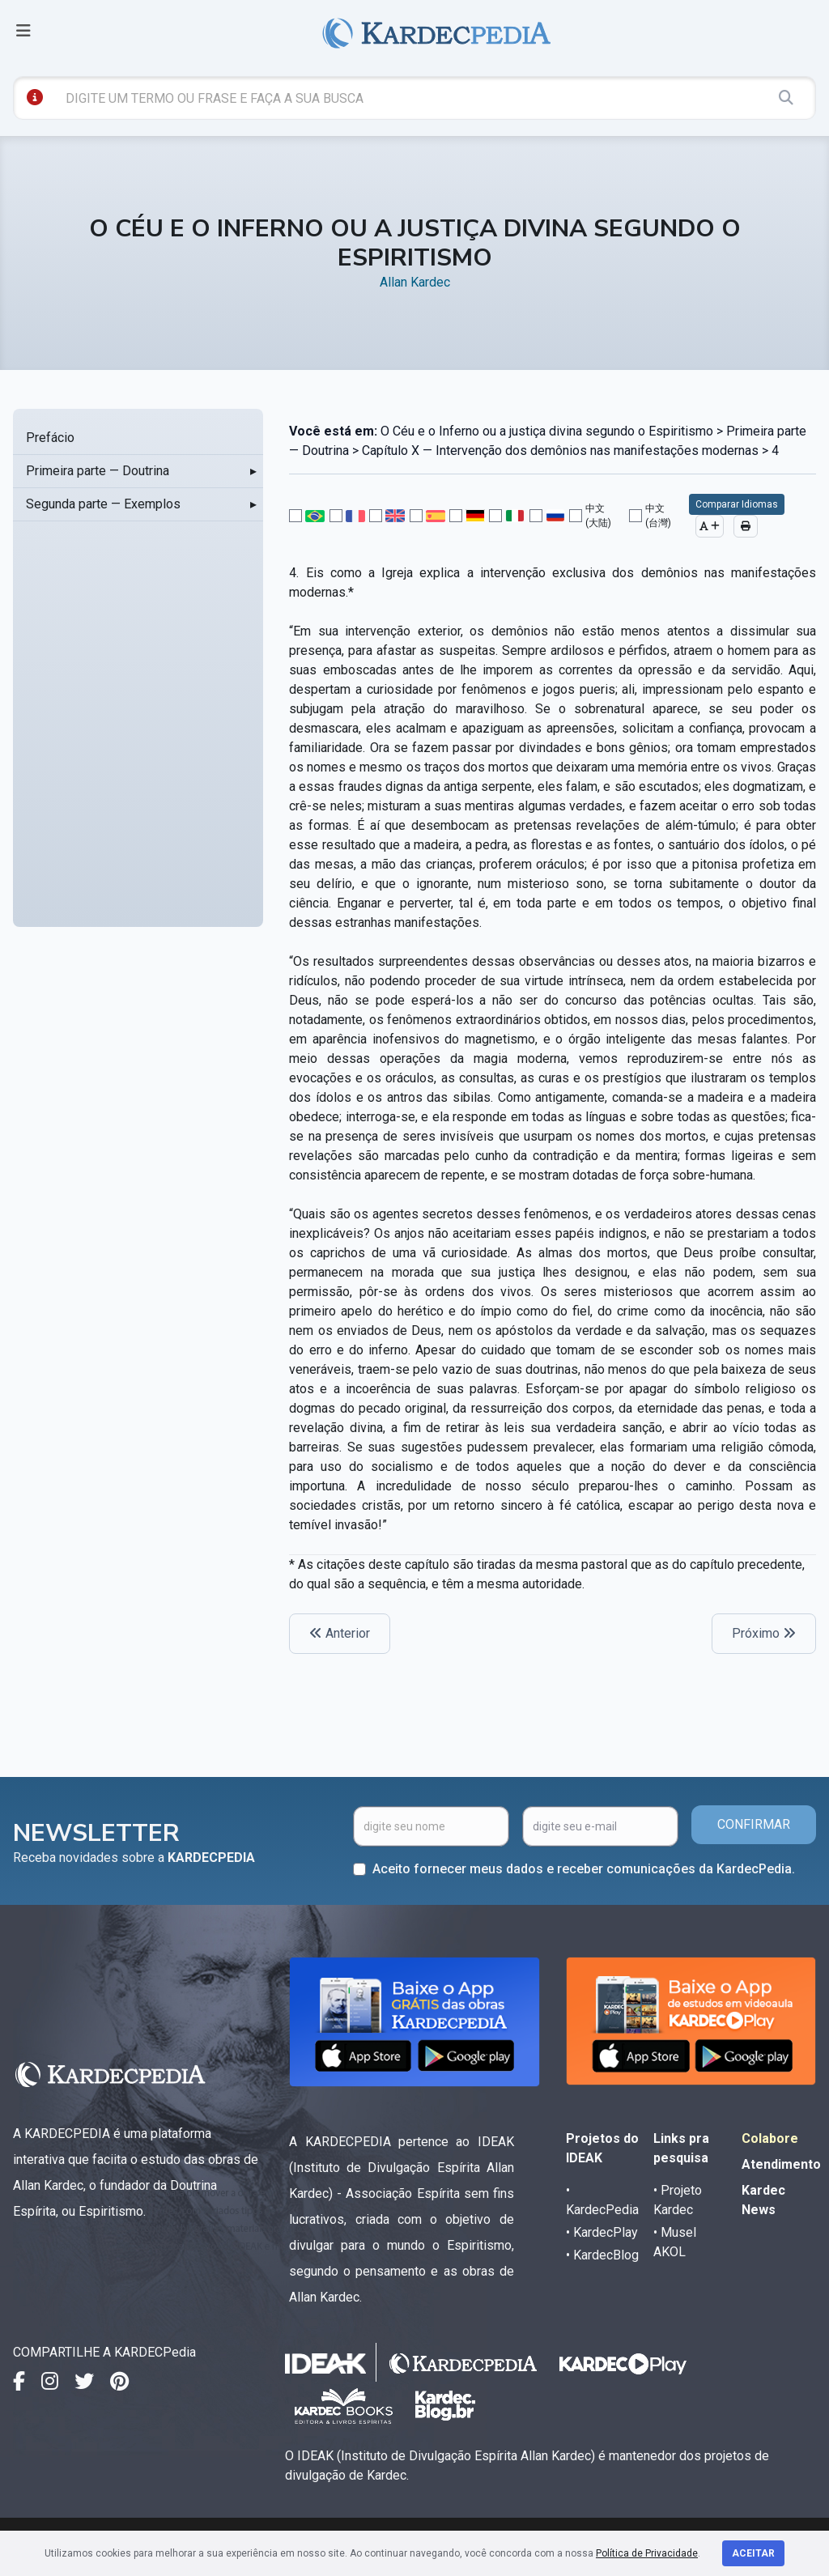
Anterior (339, 1633)
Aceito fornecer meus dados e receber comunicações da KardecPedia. (583, 1869)
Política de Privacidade (647, 2553)
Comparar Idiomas (736, 504)
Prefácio (50, 437)
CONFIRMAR (753, 1824)
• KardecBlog (602, 2255)
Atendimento (781, 2164)
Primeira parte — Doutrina (97, 470)
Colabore (770, 2138)
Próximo (764, 1633)
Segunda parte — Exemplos (103, 504)
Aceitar (753, 2553)
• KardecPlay (602, 2232)
